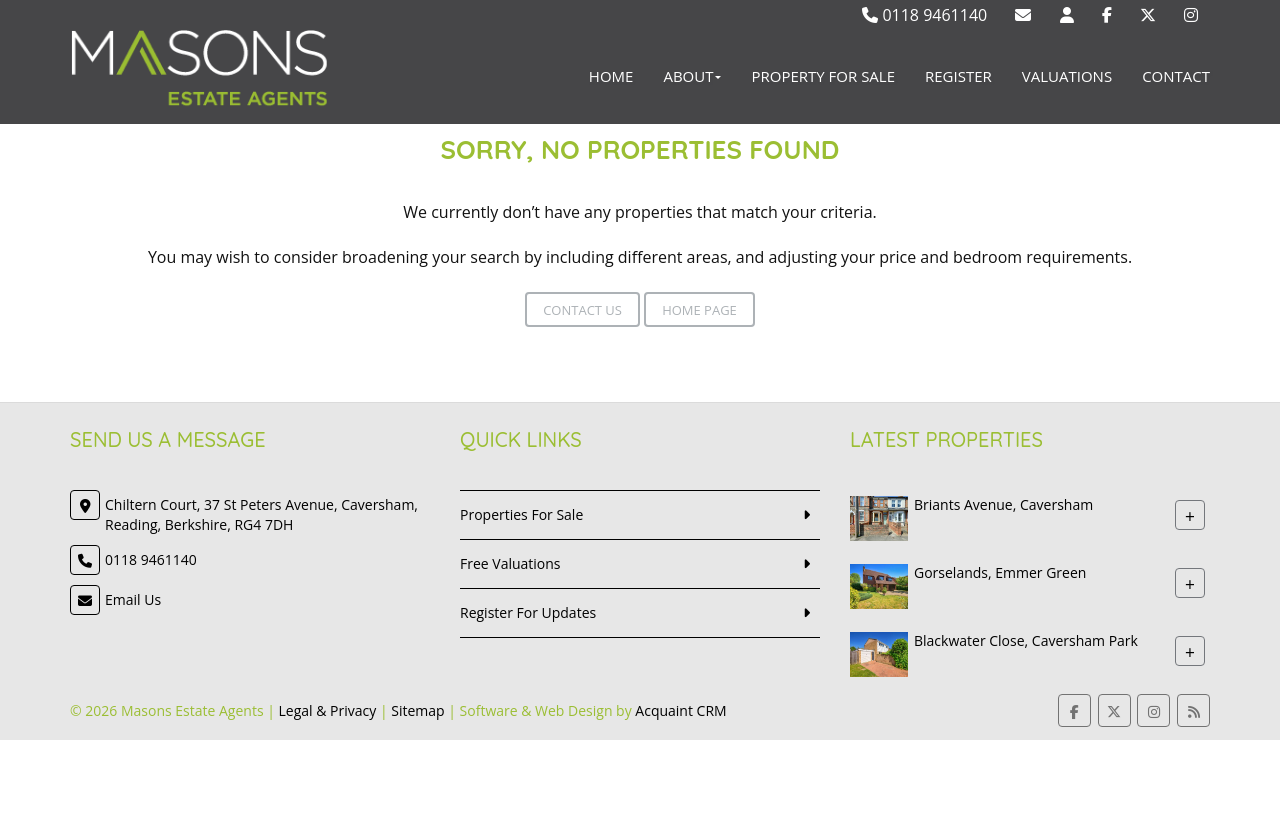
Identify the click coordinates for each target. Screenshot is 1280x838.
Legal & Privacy (328, 710)
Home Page (699, 310)
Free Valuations (510, 563)
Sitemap (417, 710)
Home (611, 76)
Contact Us (582, 310)
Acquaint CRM (680, 710)
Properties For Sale (521, 514)
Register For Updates (528, 612)
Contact (1176, 76)
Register (958, 76)
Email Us (133, 599)
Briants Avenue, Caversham (1003, 504)
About (692, 76)
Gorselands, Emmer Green (1000, 572)
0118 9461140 (924, 15)
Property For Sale (823, 76)
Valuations (1067, 76)
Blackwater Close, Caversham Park (1026, 640)
